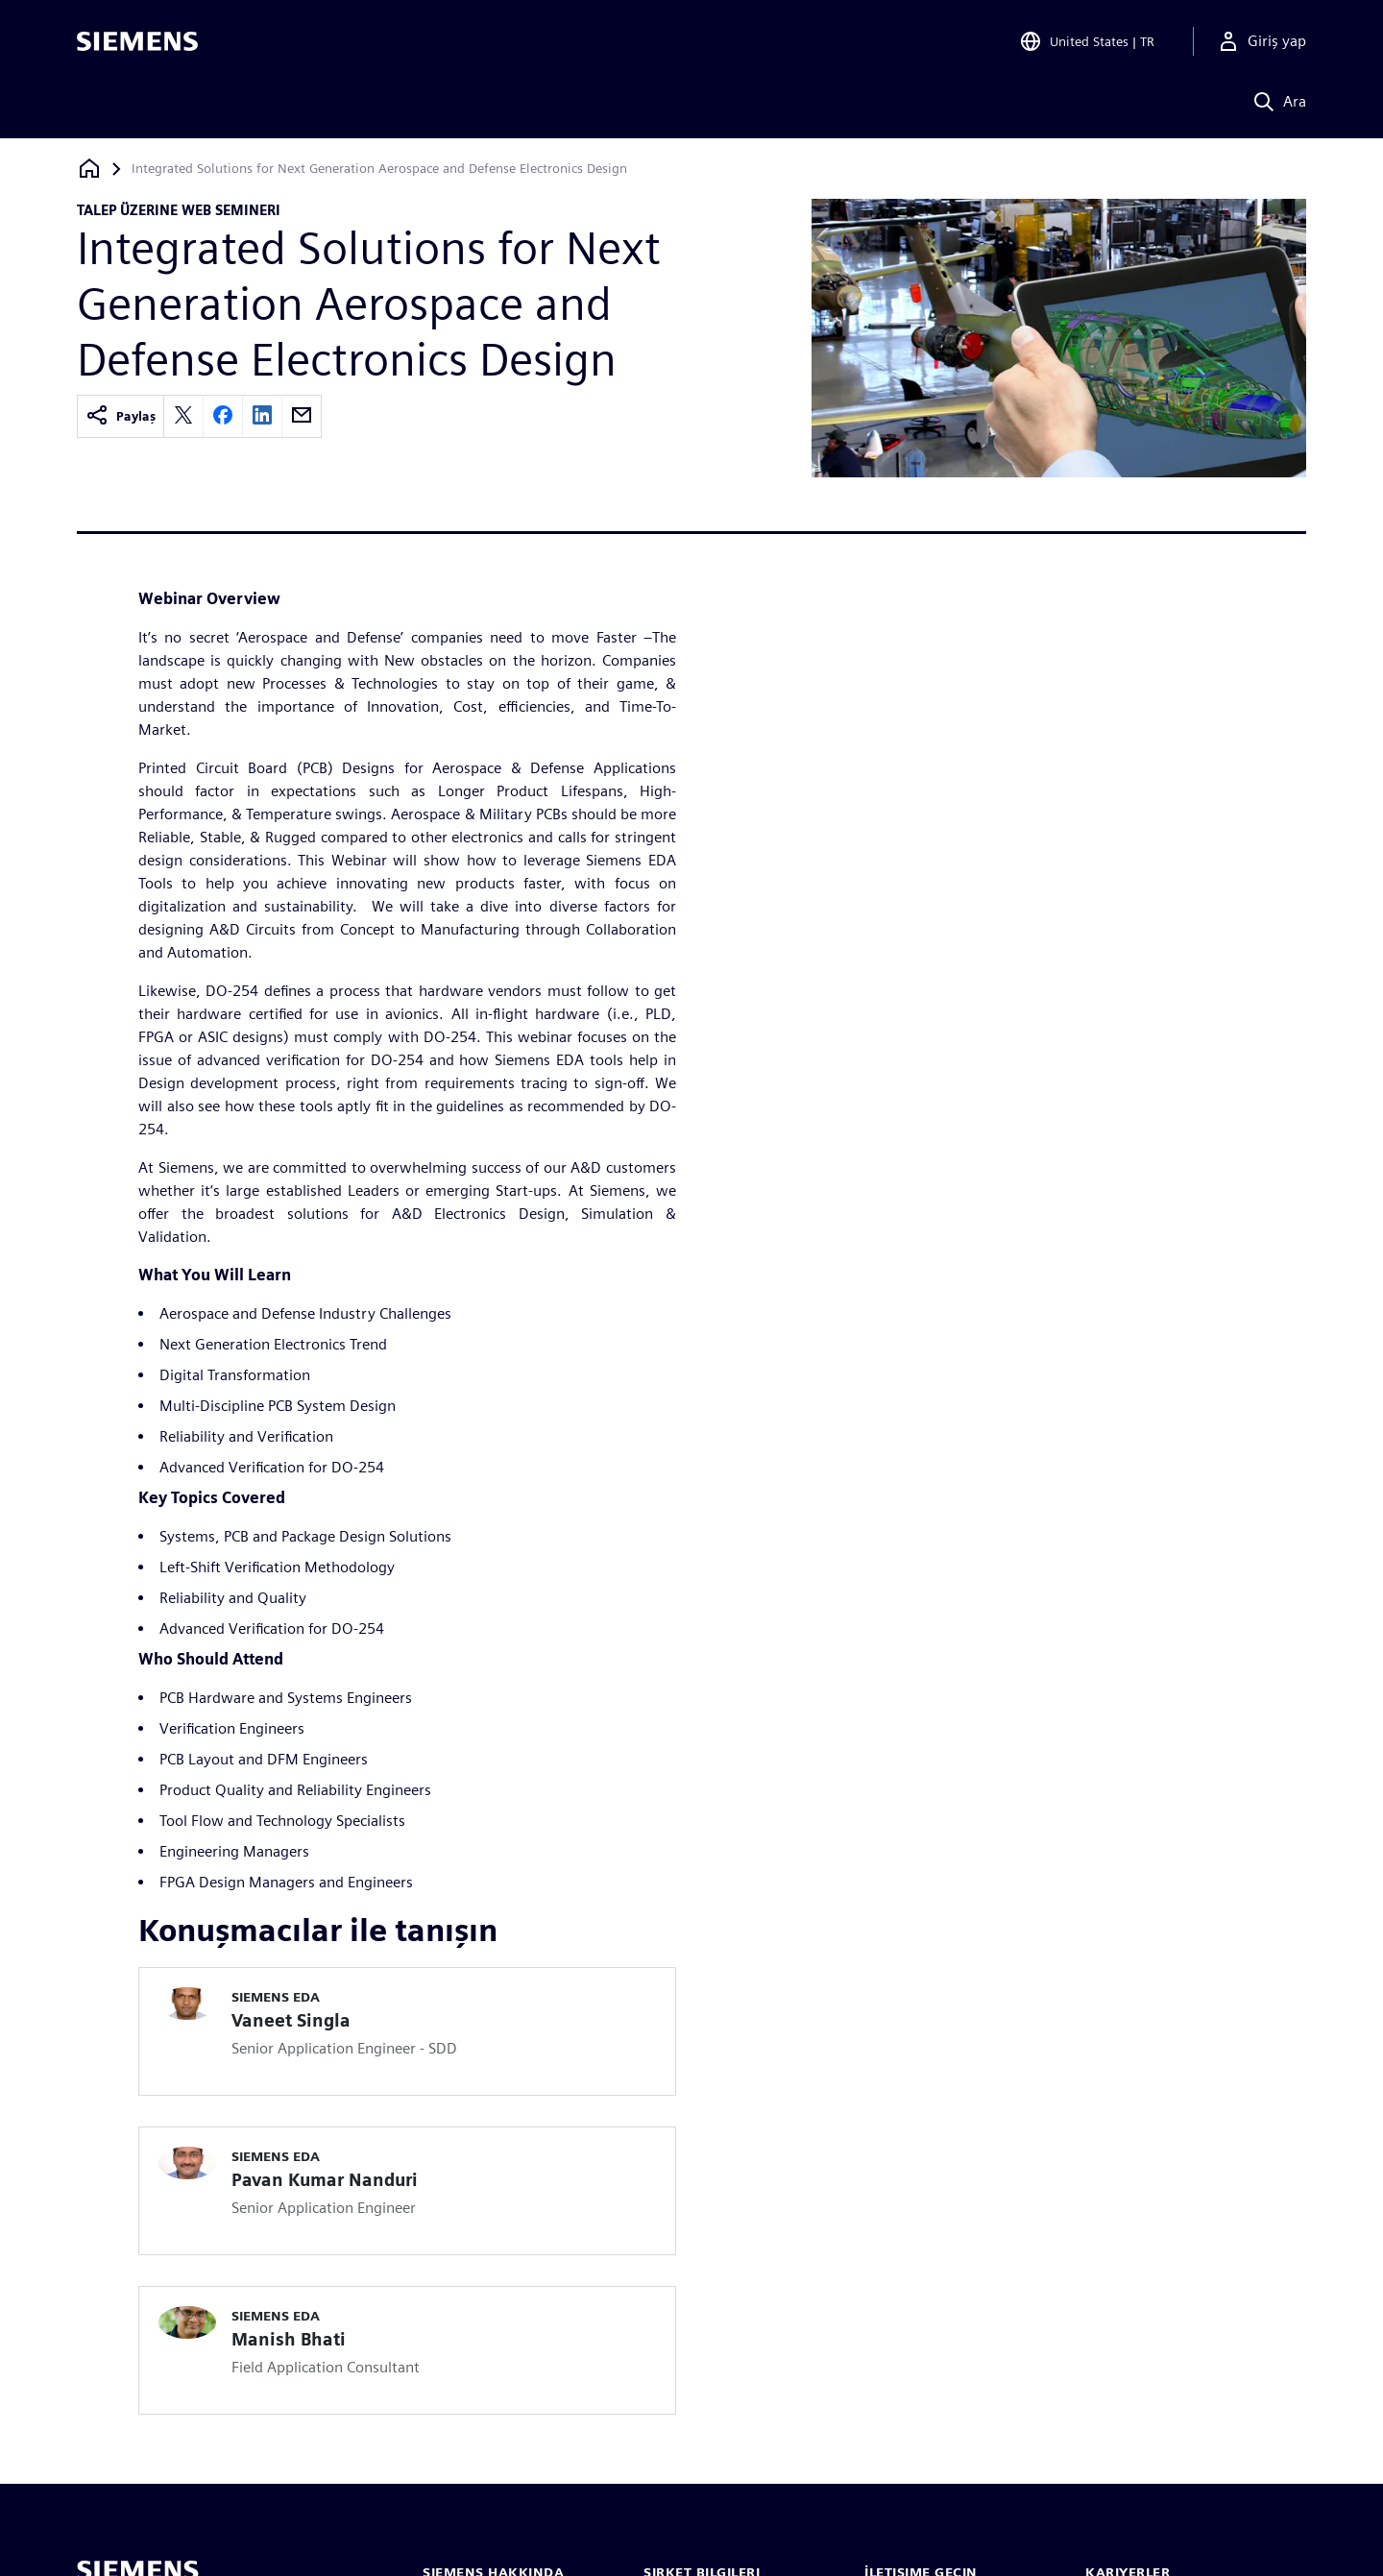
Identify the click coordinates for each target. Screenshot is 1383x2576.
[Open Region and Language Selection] (1086, 42)
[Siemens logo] (137, 42)
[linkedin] (262, 416)
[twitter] (183, 416)
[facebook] (223, 416)
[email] (301, 416)
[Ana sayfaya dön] (89, 169)
